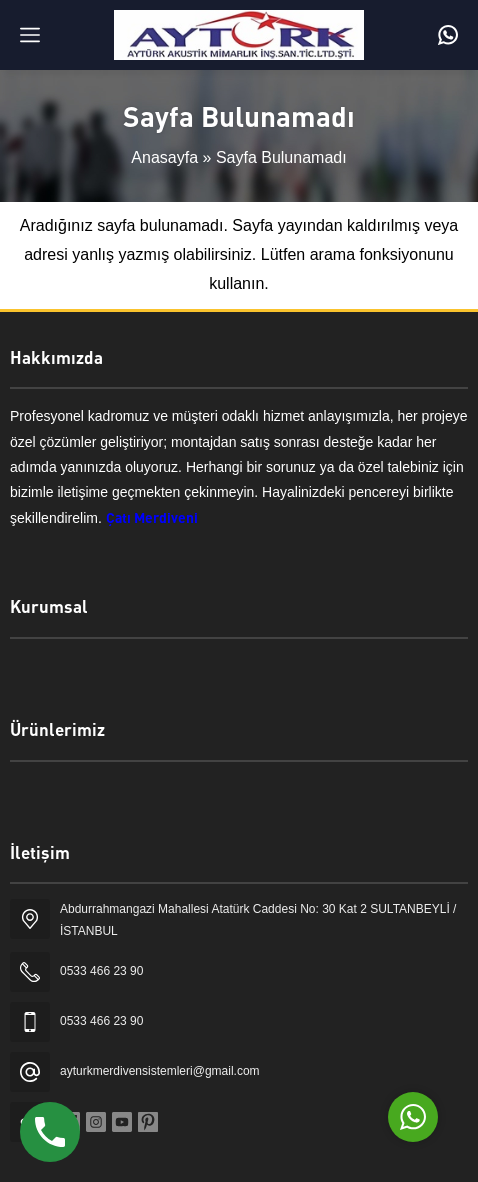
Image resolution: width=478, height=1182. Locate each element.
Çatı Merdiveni (152, 517)
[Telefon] (448, 35)
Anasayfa (164, 157)
